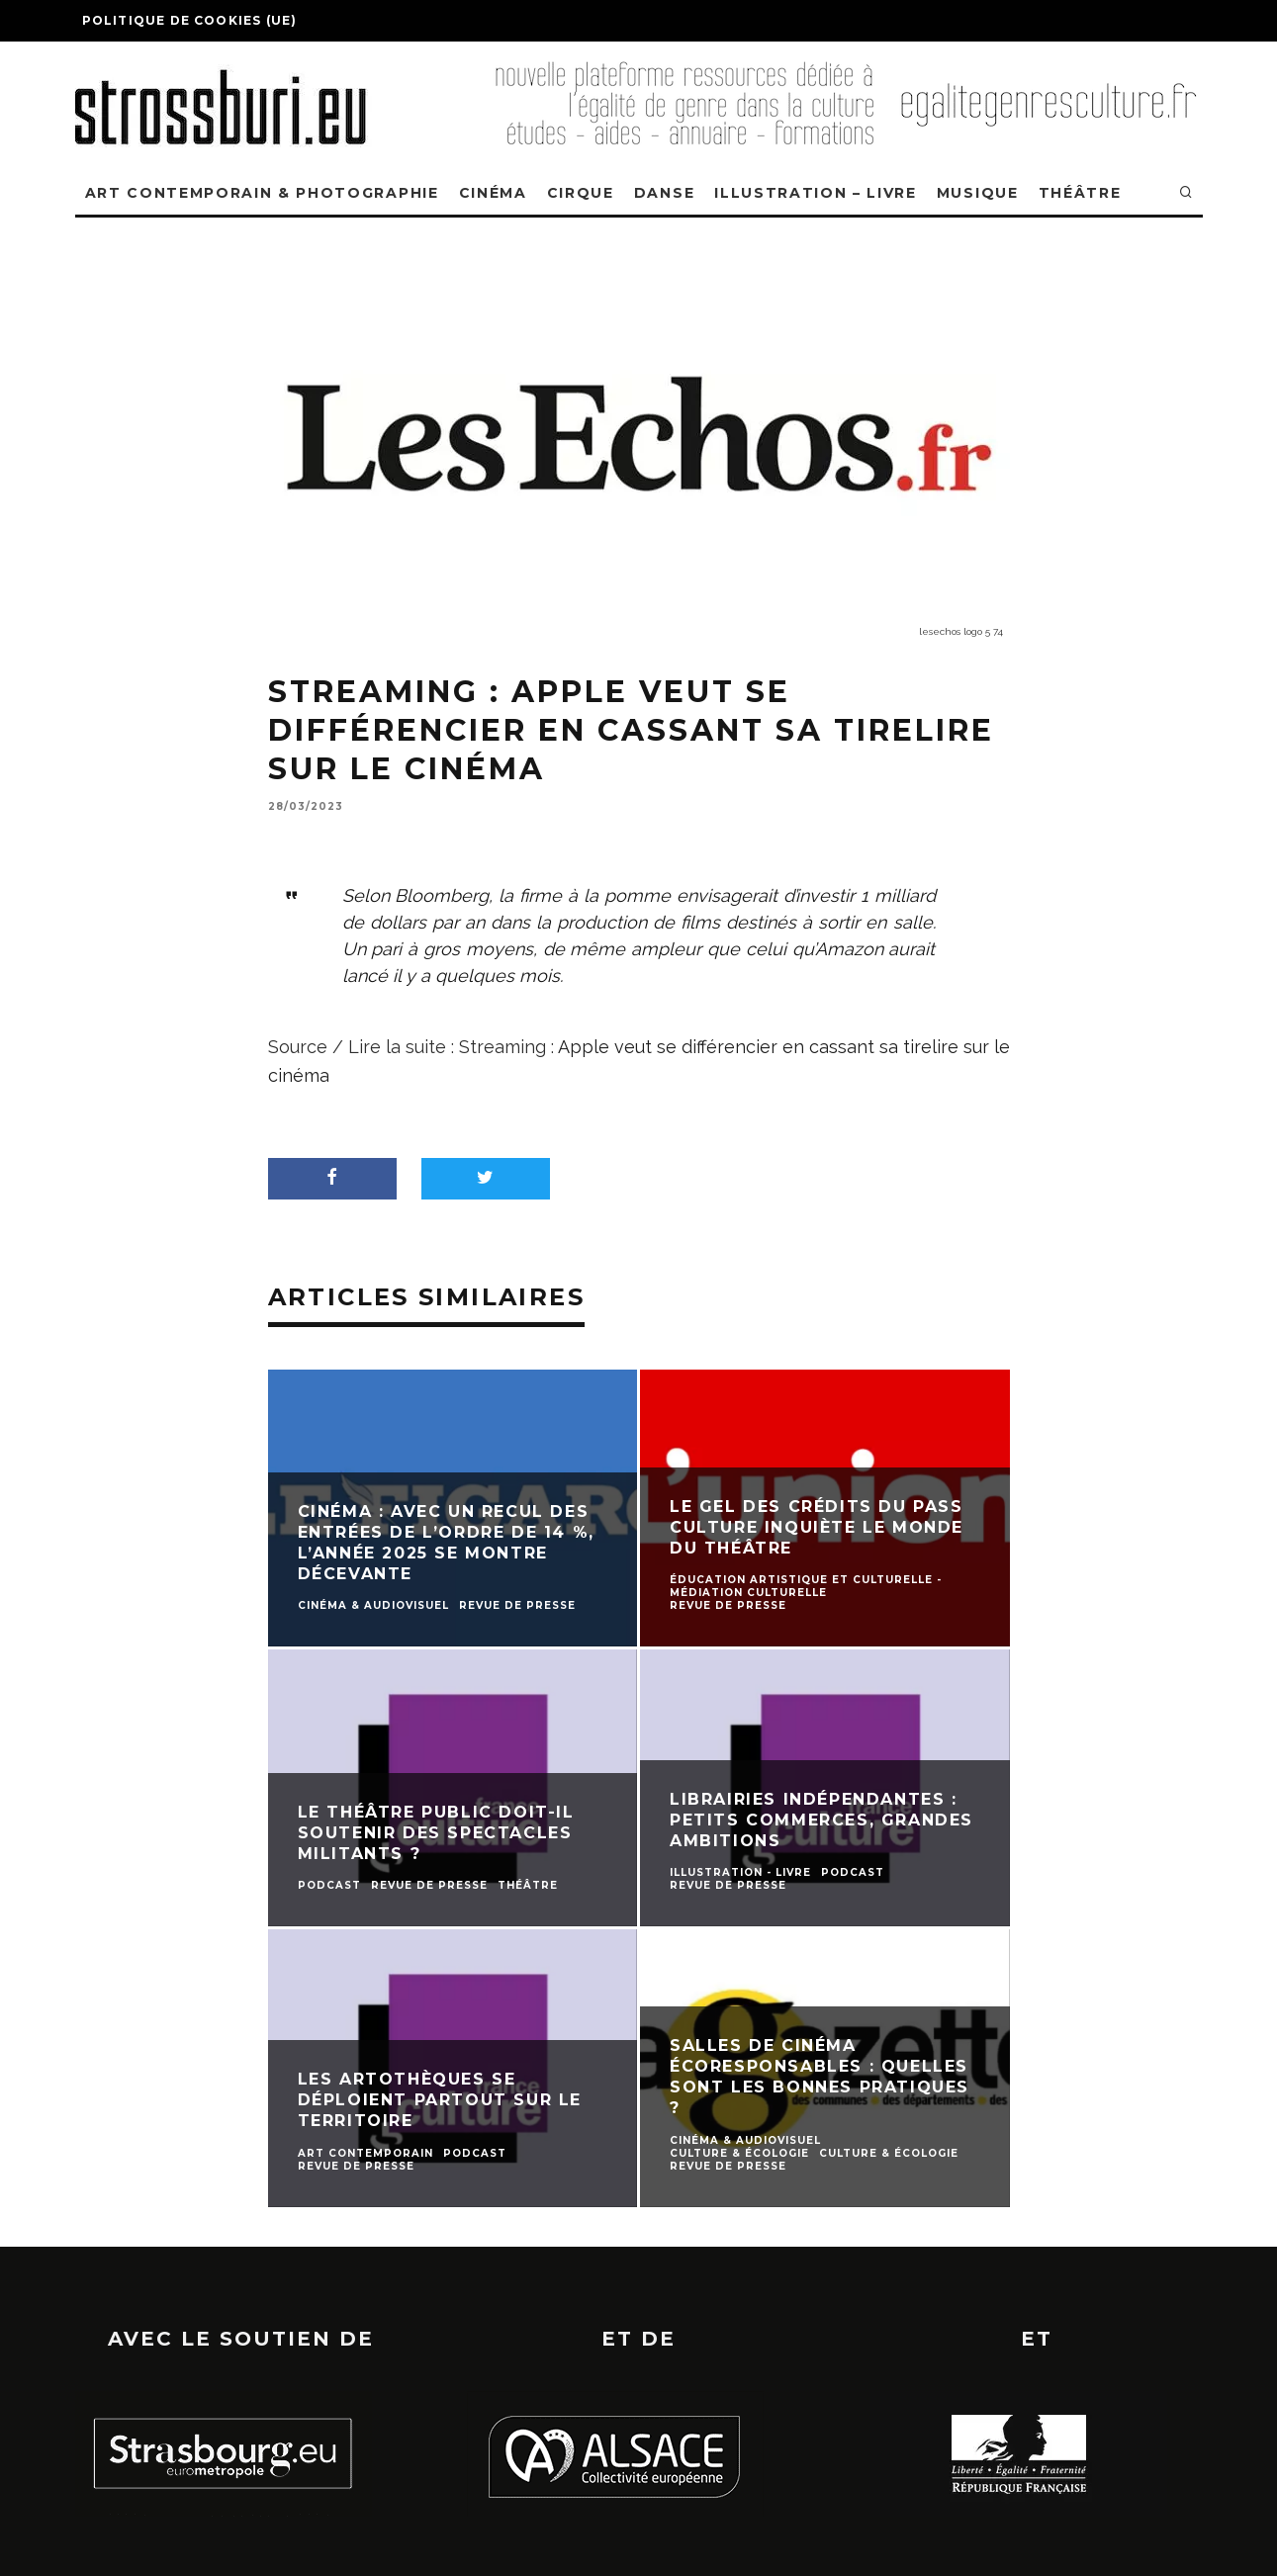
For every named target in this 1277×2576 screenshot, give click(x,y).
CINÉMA (493, 193)
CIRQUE (580, 193)
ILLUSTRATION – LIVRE (815, 193)
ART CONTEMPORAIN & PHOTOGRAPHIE (262, 193)
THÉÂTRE (1080, 193)
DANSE (664, 193)
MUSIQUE (978, 193)
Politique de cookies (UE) (190, 20)
